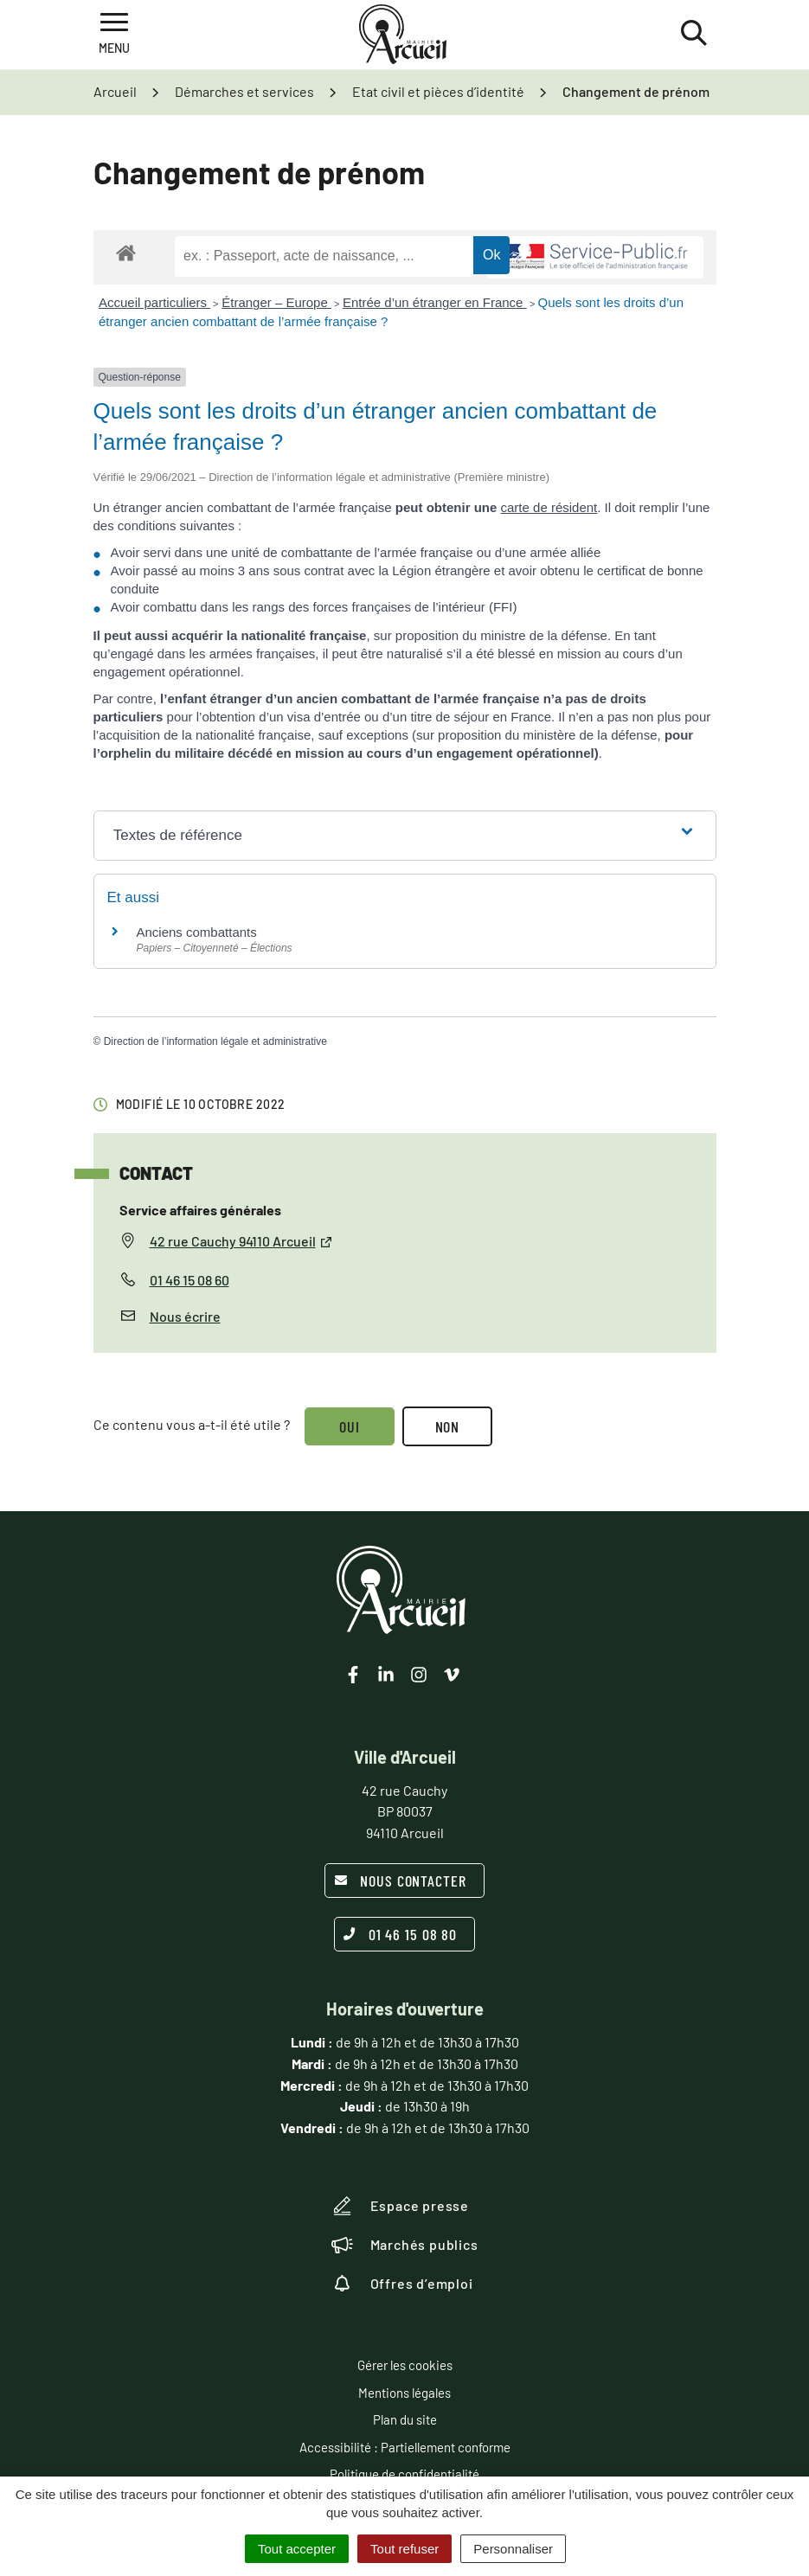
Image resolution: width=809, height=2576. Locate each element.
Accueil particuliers (154, 302)
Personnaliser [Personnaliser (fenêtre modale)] (513, 2548)
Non (448, 1426)
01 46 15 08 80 (401, 1934)
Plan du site (405, 2419)
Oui (350, 1426)
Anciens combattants (197, 932)
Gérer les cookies (405, 2365)
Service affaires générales (200, 1209)
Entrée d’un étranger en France (435, 302)
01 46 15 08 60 (189, 1280)
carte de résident (549, 507)
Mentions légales (404, 2392)
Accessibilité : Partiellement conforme (404, 2447)
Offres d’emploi (402, 2283)
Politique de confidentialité (404, 2474)
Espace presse (400, 2205)
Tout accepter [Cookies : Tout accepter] (297, 2548)
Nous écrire (185, 1316)
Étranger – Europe (276, 302)
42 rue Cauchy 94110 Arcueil (241, 1241)
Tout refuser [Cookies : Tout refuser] (404, 2548)
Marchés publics (404, 2244)
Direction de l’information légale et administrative (215, 1041)
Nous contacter (400, 1880)
